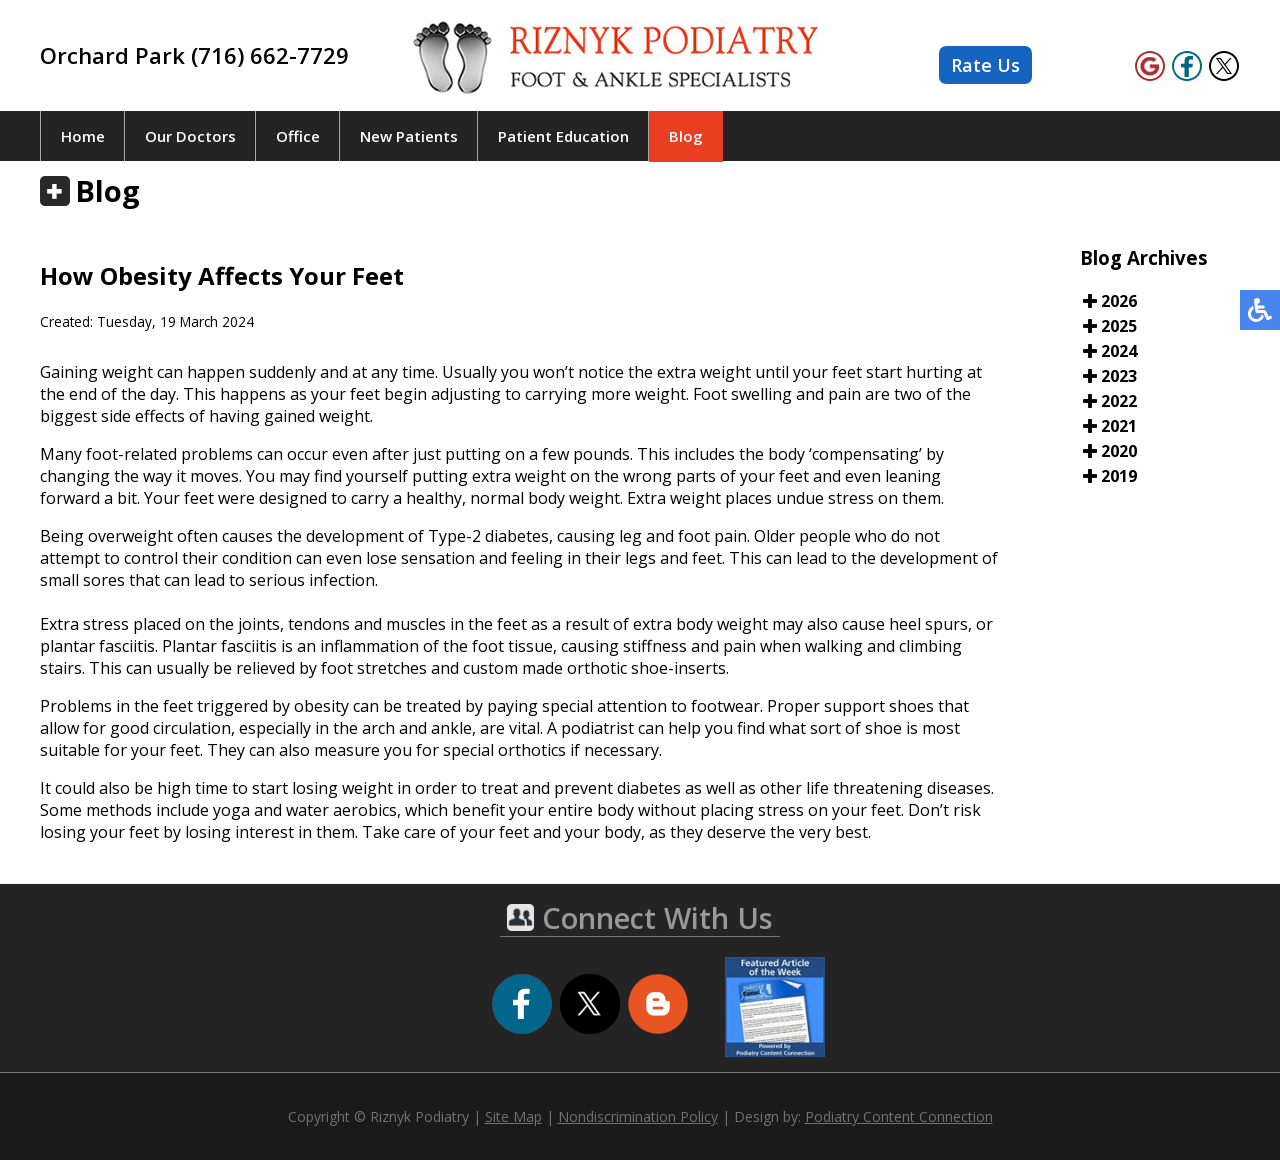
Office (298, 136)
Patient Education (563, 136)
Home (83, 136)
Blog (686, 136)
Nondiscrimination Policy (638, 1116)
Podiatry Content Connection (899, 1116)
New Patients (409, 136)
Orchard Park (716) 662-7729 (194, 55)
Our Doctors (190, 136)
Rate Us (985, 65)
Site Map (513, 1116)
